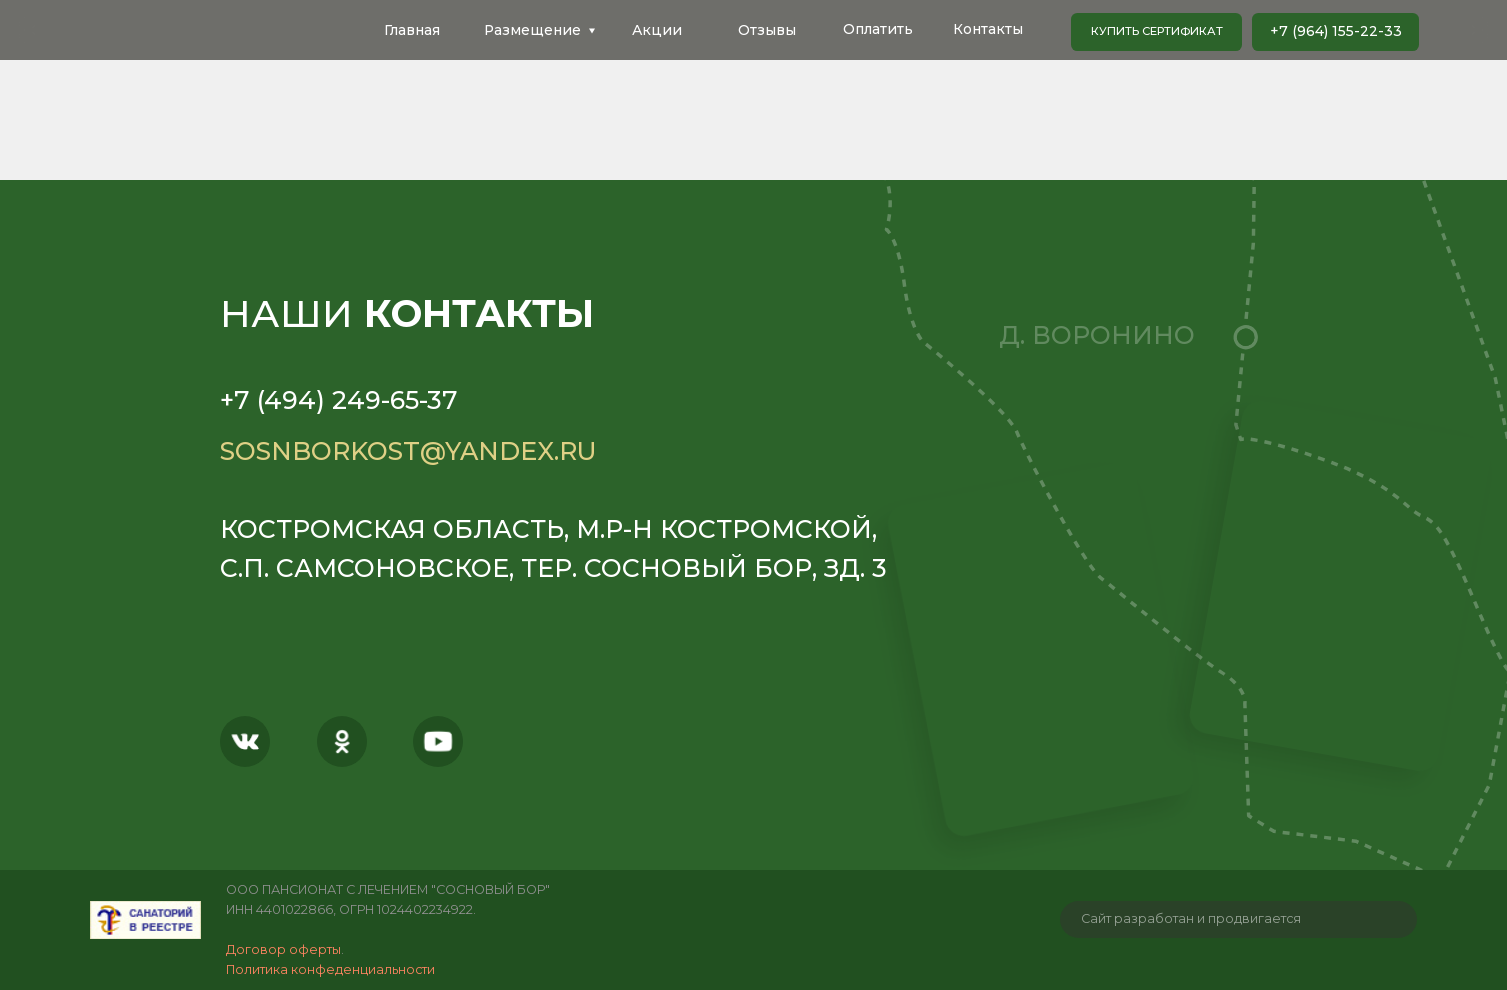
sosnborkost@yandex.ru (408, 451)
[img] (145, 920)
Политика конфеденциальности (330, 969)
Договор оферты (283, 949)
